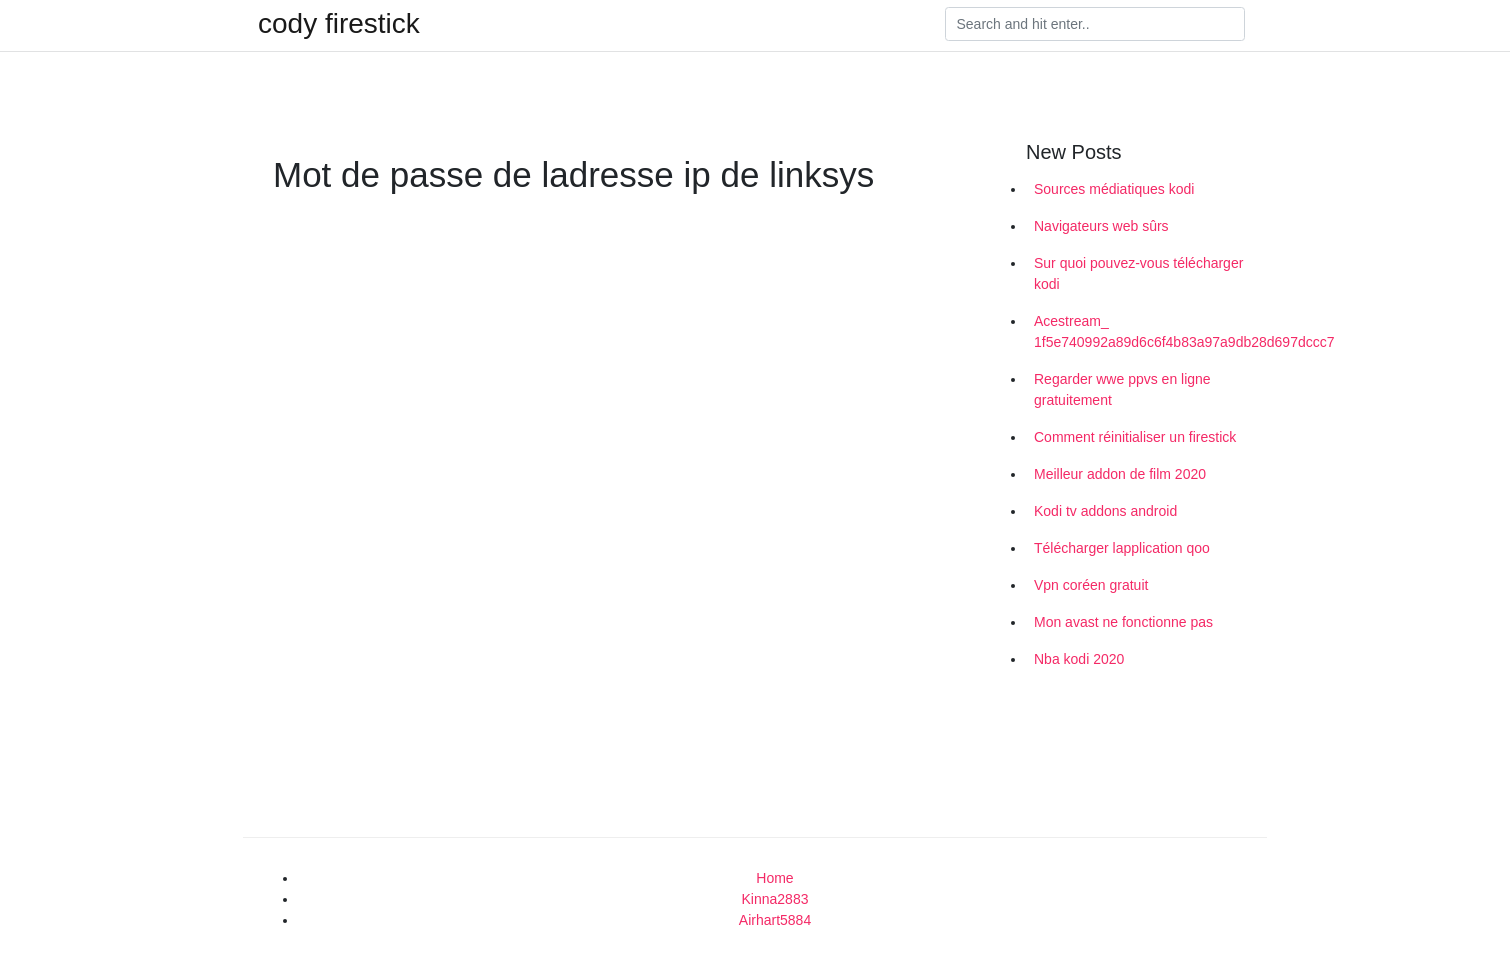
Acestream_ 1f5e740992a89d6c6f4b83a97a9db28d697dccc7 (1143, 331)
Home (774, 878)
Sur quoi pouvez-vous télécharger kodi (1138, 273)
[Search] (1095, 24)
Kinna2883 (775, 899)
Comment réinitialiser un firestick (1135, 437)
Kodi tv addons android (1105, 511)
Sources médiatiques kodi (1114, 189)
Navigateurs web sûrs (1101, 226)
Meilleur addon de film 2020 (1120, 474)
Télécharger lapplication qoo (1122, 548)
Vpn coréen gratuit (1091, 585)
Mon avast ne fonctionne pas (1123, 622)
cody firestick (339, 24)
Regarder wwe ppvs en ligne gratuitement (1122, 389)
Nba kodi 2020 (1079, 659)
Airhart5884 (775, 920)
